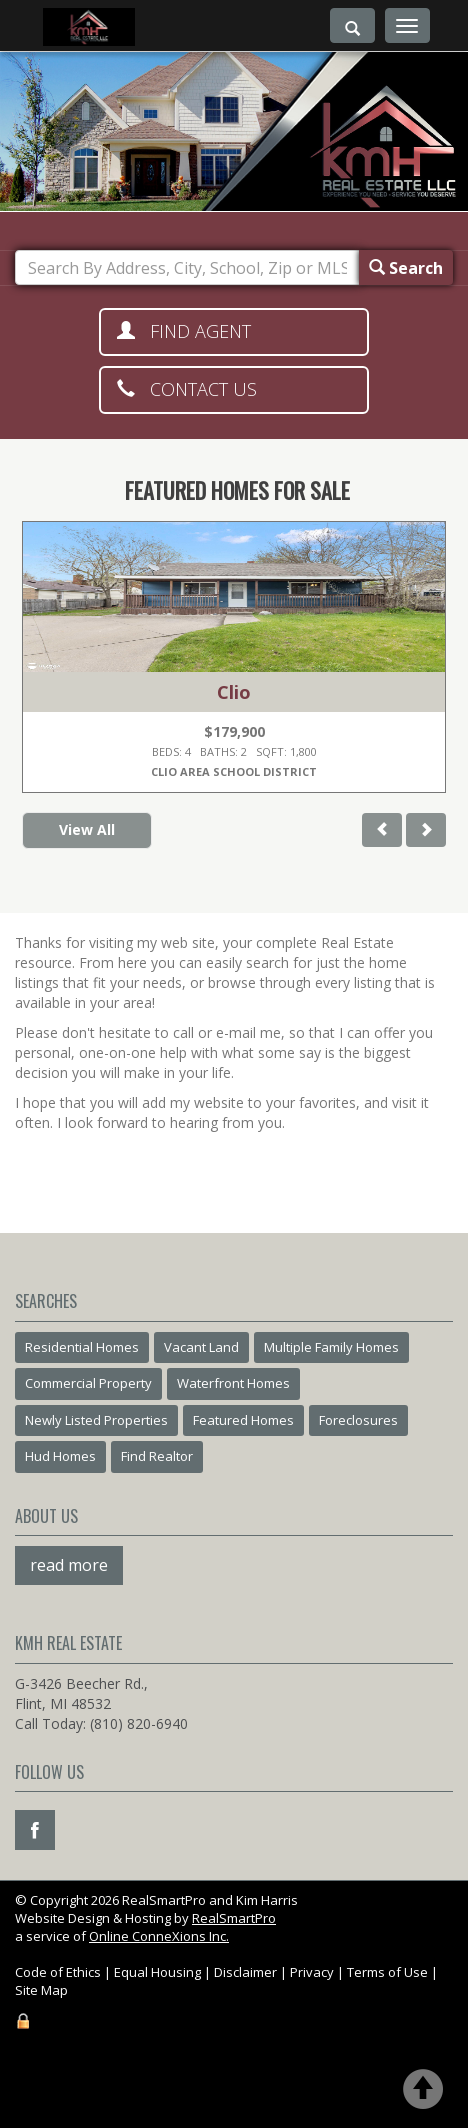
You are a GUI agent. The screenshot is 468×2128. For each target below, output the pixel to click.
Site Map (41, 1990)
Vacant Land (201, 1347)
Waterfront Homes (233, 1383)
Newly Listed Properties (96, 1420)
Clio (234, 692)
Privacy (312, 1972)
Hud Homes (60, 1456)
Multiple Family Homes (331, 1347)
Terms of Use (387, 1972)
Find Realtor (157, 1456)
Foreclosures (358, 1420)
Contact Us (187, 389)
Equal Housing (157, 1972)
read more (69, 1565)
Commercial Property (88, 1383)
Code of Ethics (58, 1972)
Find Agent (184, 331)
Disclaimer (245, 1972)
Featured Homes (243, 1420)
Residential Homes (82, 1347)
